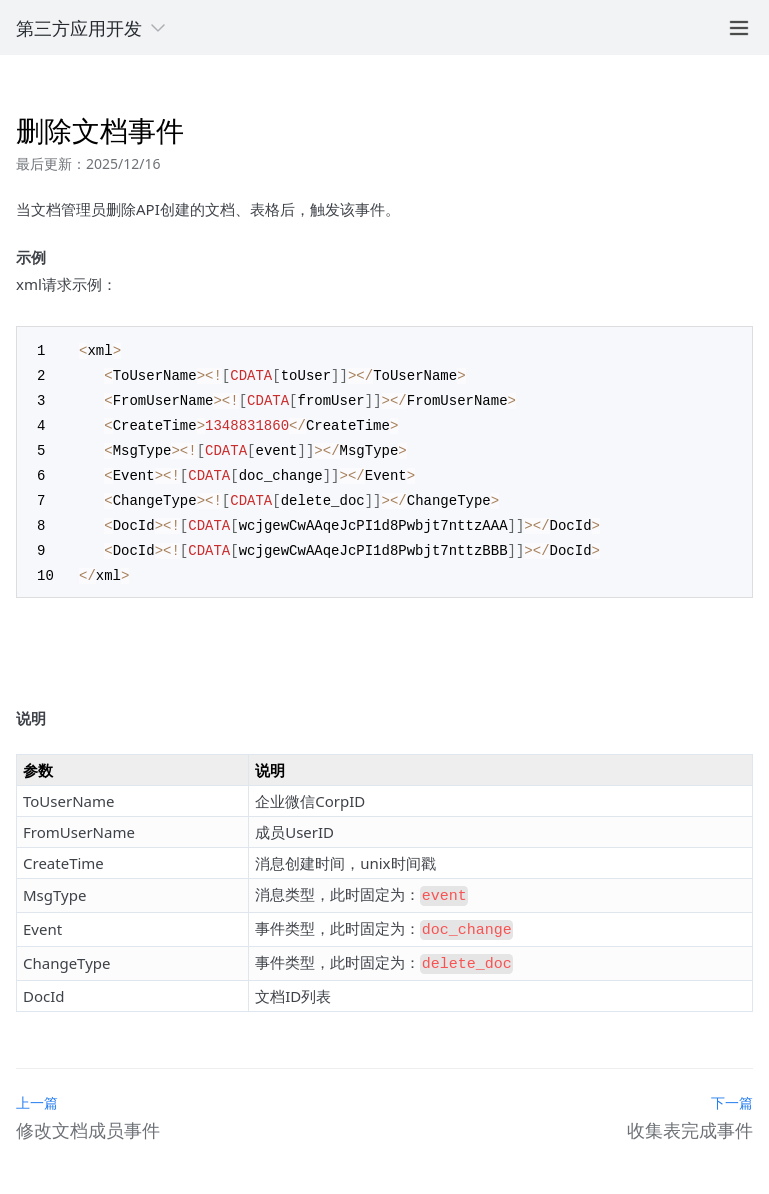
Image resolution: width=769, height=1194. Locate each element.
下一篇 (732, 1083)
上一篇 (37, 1083)
